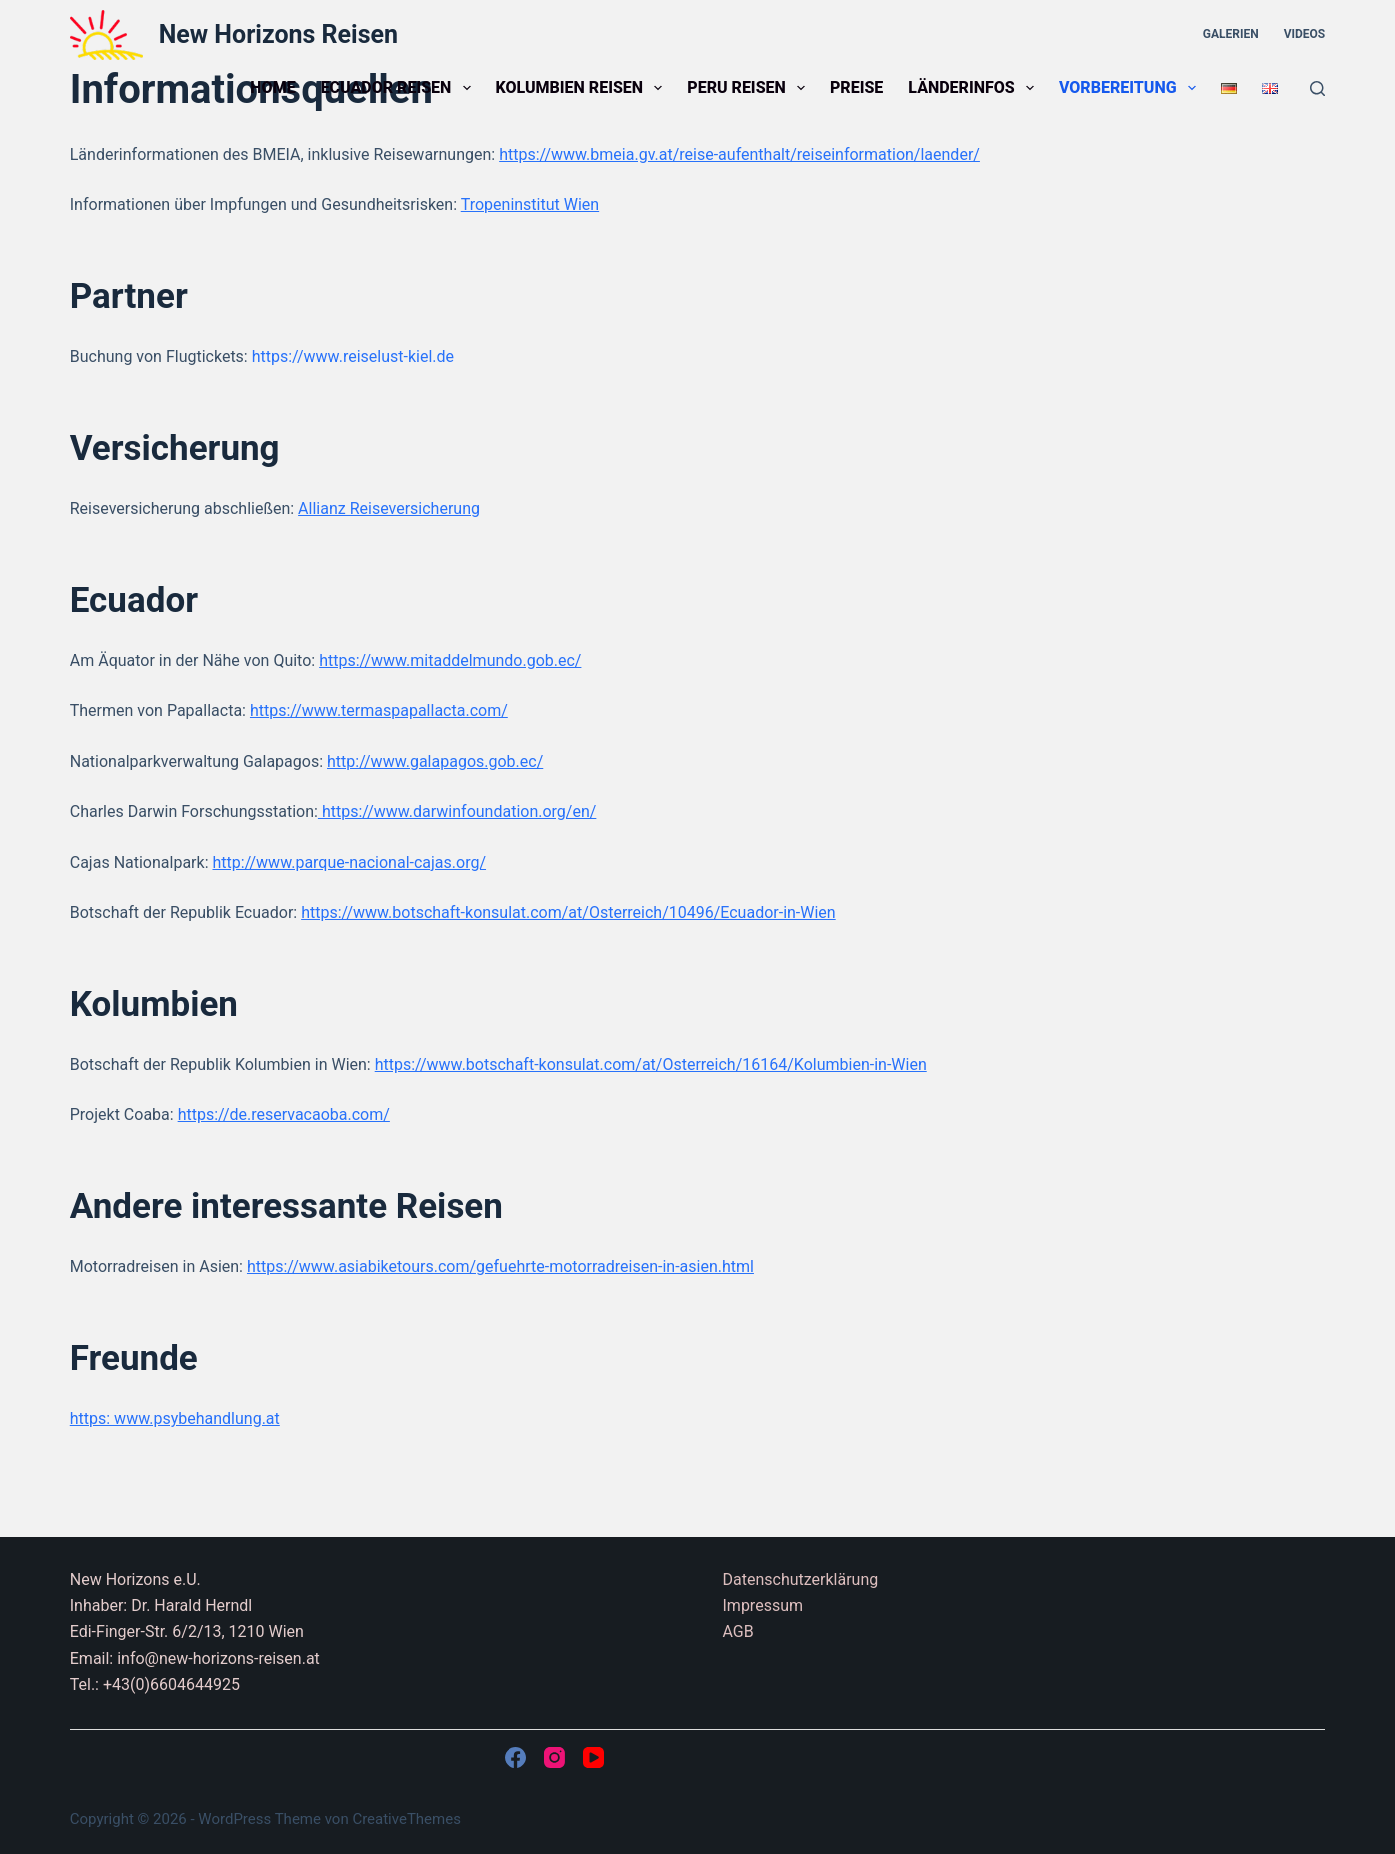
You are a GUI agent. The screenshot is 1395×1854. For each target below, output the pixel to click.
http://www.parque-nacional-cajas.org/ (349, 862)
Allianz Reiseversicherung (389, 508)
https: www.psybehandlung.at (175, 1418)
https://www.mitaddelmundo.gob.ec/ (450, 660)
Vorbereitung (1131, 88)
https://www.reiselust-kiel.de (353, 356)
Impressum (763, 1605)
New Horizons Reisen (278, 34)
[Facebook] (515, 1757)
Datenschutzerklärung (801, 1579)
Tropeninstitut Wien (530, 204)
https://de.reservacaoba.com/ (284, 1114)
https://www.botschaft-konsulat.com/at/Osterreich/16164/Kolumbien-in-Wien (651, 1064)
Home (272, 87)
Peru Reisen (750, 88)
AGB (738, 1631)
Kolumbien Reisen (583, 88)
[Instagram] (554, 1757)
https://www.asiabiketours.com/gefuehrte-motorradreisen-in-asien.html (500, 1266)
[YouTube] (593, 1757)
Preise (856, 87)
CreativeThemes (406, 1819)
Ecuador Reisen (400, 88)
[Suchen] (1317, 88)
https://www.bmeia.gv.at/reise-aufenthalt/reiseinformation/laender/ (739, 154)
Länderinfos (975, 88)
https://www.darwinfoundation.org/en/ (457, 811)
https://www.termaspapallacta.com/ (379, 710)
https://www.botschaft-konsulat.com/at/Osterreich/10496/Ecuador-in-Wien (568, 912)
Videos (1305, 34)
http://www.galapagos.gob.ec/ (435, 761)
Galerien (1231, 34)
